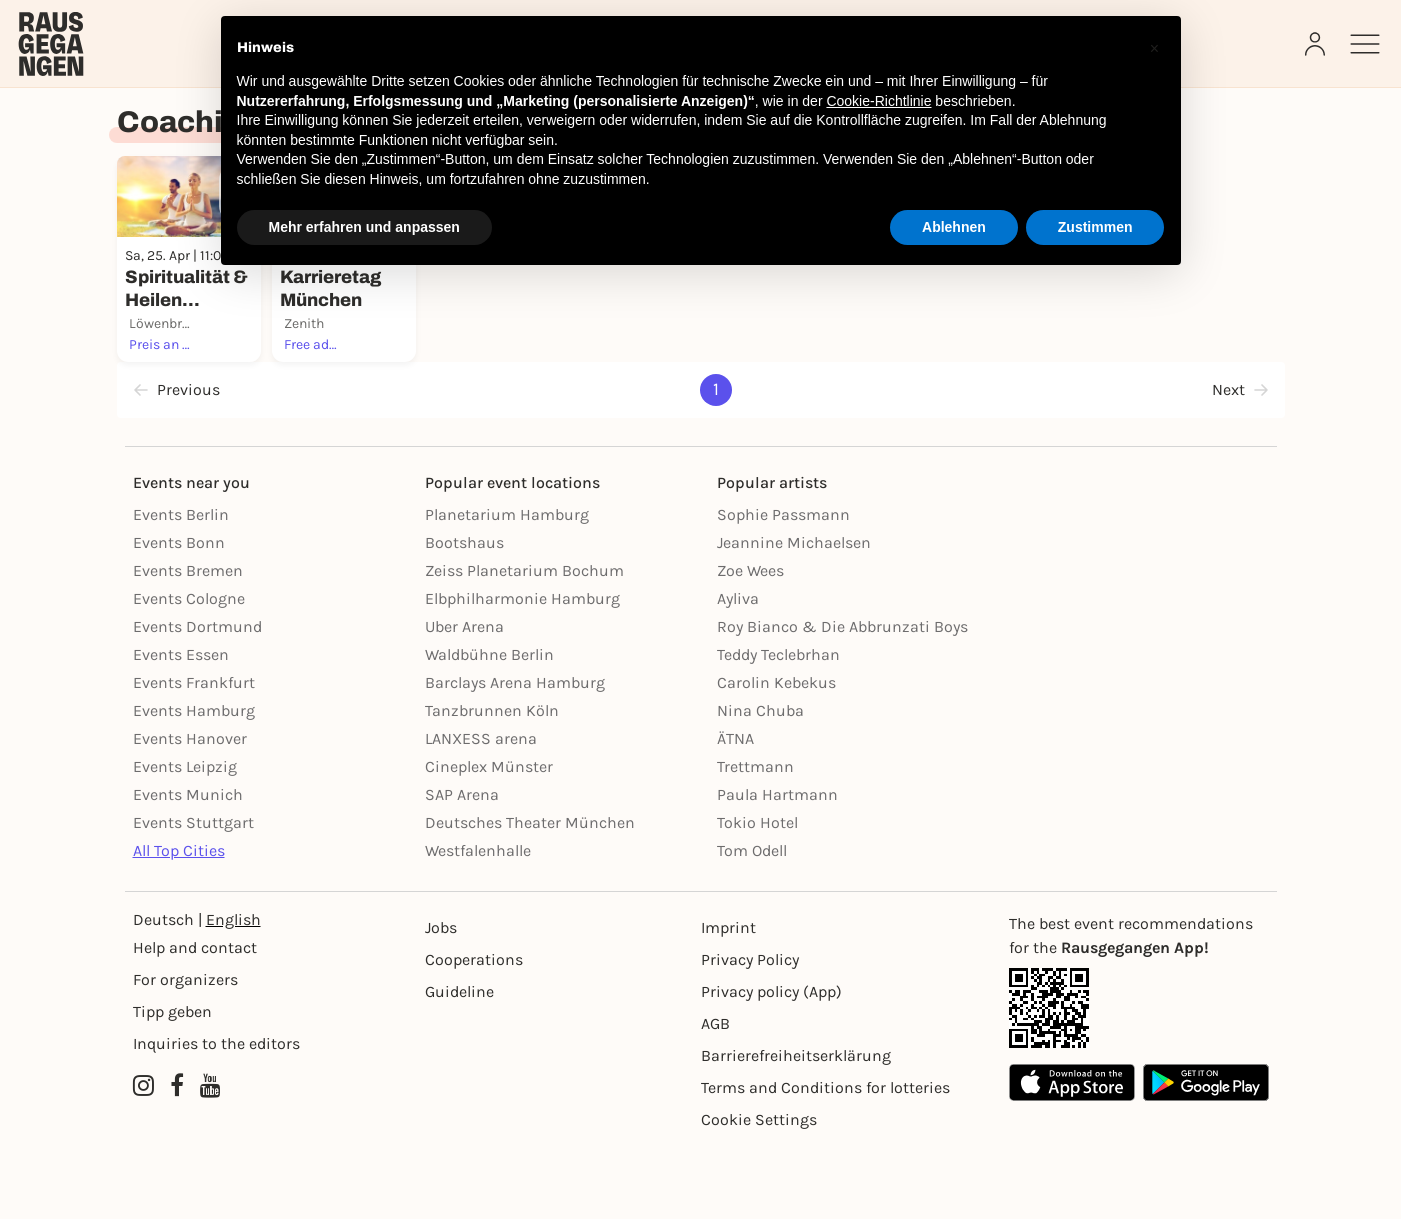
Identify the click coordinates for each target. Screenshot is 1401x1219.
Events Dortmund (197, 697)
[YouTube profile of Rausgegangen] (210, 1157)
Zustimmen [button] (1095, 227)
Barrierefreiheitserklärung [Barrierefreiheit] (796, 1126)
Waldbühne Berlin (489, 725)
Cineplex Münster (489, 837)
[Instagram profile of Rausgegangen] (143, 1157)
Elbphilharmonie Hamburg (522, 669)
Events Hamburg (194, 781)
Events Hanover (190, 809)
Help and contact (195, 1018)
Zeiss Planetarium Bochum (524, 641)
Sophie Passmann (783, 585)
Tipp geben (172, 1082)
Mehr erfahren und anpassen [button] (364, 227)
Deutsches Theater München (530, 893)
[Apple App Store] (1072, 1153)
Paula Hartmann (777, 865)
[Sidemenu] (1365, 44)
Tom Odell (752, 921)
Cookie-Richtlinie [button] (878, 101)
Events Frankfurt (194, 753)
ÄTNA (735, 809)
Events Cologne (189, 669)
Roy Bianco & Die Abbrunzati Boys (842, 697)
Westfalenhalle (478, 921)
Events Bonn (179, 613)
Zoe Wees (750, 641)
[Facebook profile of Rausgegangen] (177, 1157)
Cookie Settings (759, 1190)
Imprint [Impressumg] (728, 998)
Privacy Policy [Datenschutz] (750, 1030)
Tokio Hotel (757, 893)
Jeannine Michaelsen (794, 613)
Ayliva (738, 669)
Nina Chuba (760, 781)
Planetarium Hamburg (507, 585)
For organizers (185, 1050)
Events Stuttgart (193, 893)
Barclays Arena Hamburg (515, 753)
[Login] (1317, 44)
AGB (715, 1094)
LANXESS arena (481, 809)
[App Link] (1139, 1079)
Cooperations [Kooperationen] (474, 1030)
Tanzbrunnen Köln (492, 781)
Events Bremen (188, 641)
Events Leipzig (185, 837)
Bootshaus (464, 613)
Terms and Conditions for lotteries (825, 1158)
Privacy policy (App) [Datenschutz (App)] (771, 1062)
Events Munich (188, 865)
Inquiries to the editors (216, 1114)
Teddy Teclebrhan (778, 725)
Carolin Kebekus (776, 753)
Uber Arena (464, 697)
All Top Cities (179, 921)
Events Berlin (181, 585)
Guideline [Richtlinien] (459, 1062)
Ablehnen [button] (954, 227)
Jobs (441, 998)
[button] (1155, 48)
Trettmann (755, 837)
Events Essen (181, 725)
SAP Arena (462, 865)
